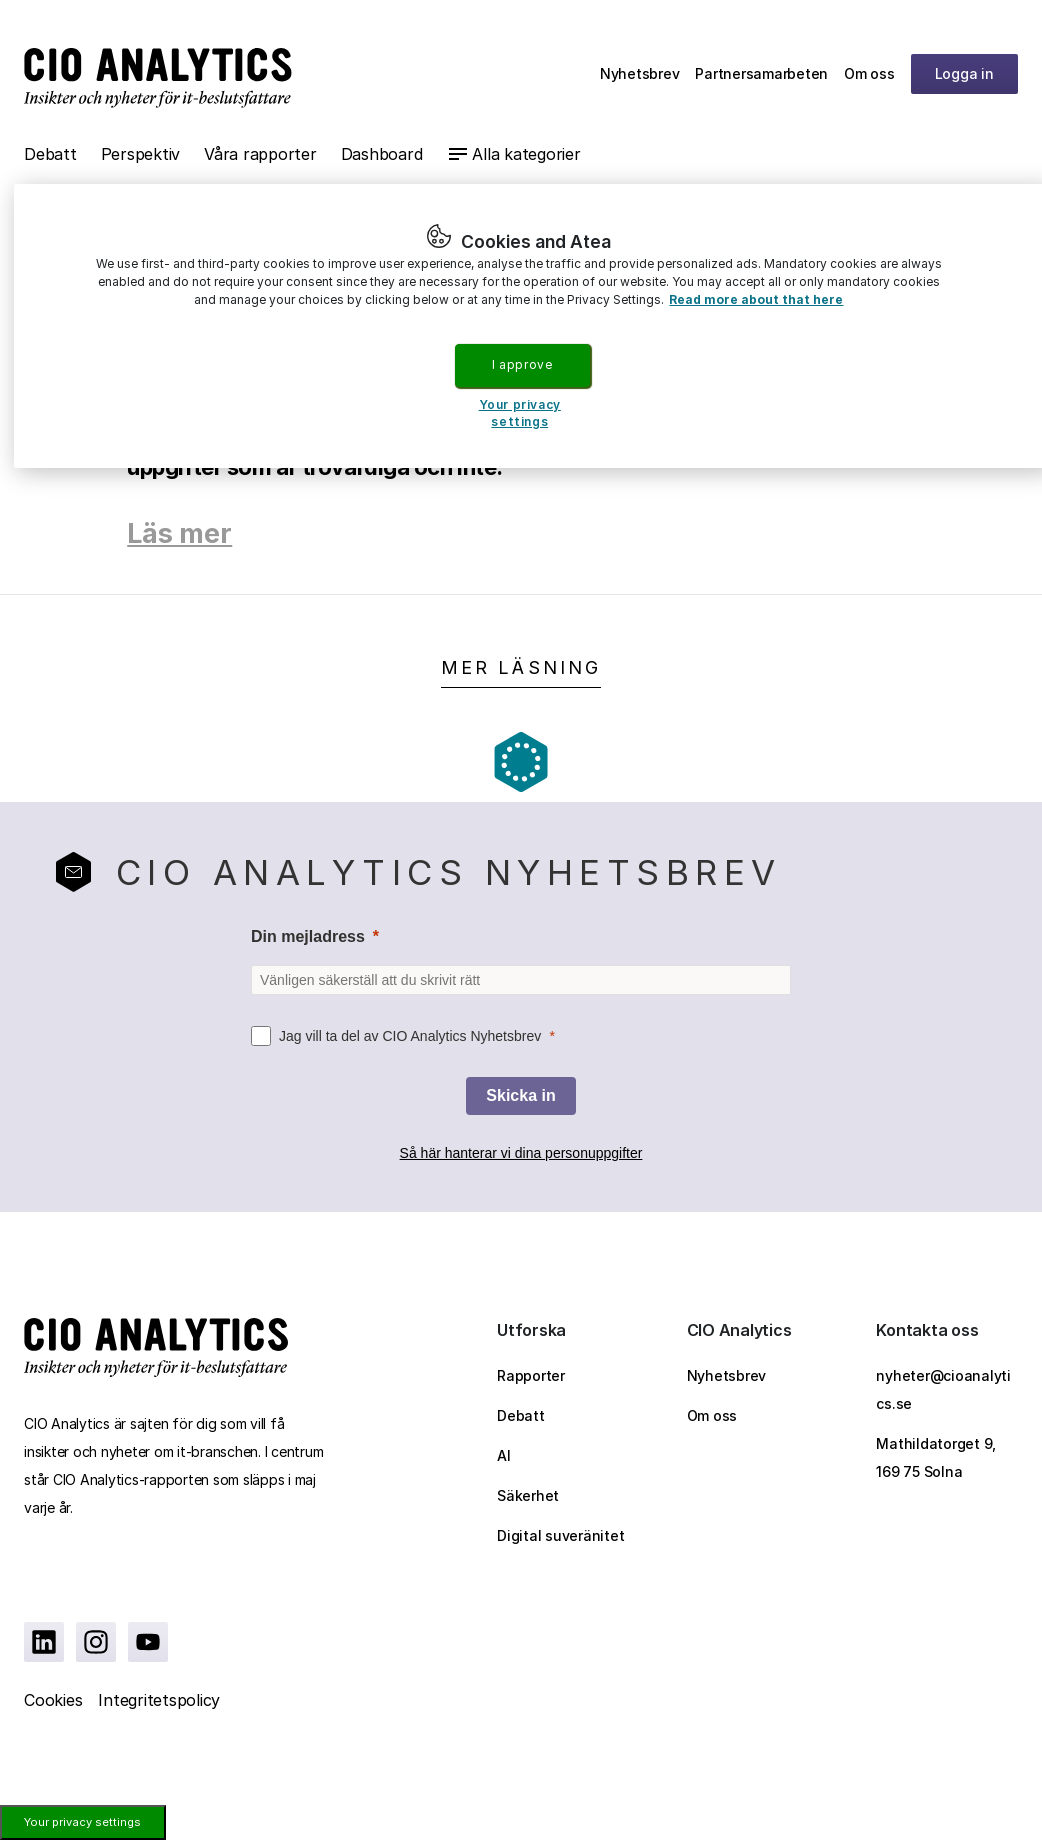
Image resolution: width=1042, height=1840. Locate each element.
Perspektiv (141, 154)
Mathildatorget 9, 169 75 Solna (936, 1457)
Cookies (53, 1700)
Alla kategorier (526, 154)
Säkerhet (528, 1495)
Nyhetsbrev (640, 73)
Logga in (964, 73)
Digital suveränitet (560, 1535)
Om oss (869, 73)
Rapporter (531, 1375)
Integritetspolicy (159, 1700)
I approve (522, 364)
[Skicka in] (520, 1096)
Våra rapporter (260, 154)
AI (504, 1455)
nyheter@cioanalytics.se (943, 1389)
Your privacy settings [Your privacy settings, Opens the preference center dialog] (520, 413)
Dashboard (382, 154)
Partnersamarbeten (761, 73)
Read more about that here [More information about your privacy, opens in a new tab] (756, 299)
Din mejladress (308, 936)
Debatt (50, 154)
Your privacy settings (82, 1822)
